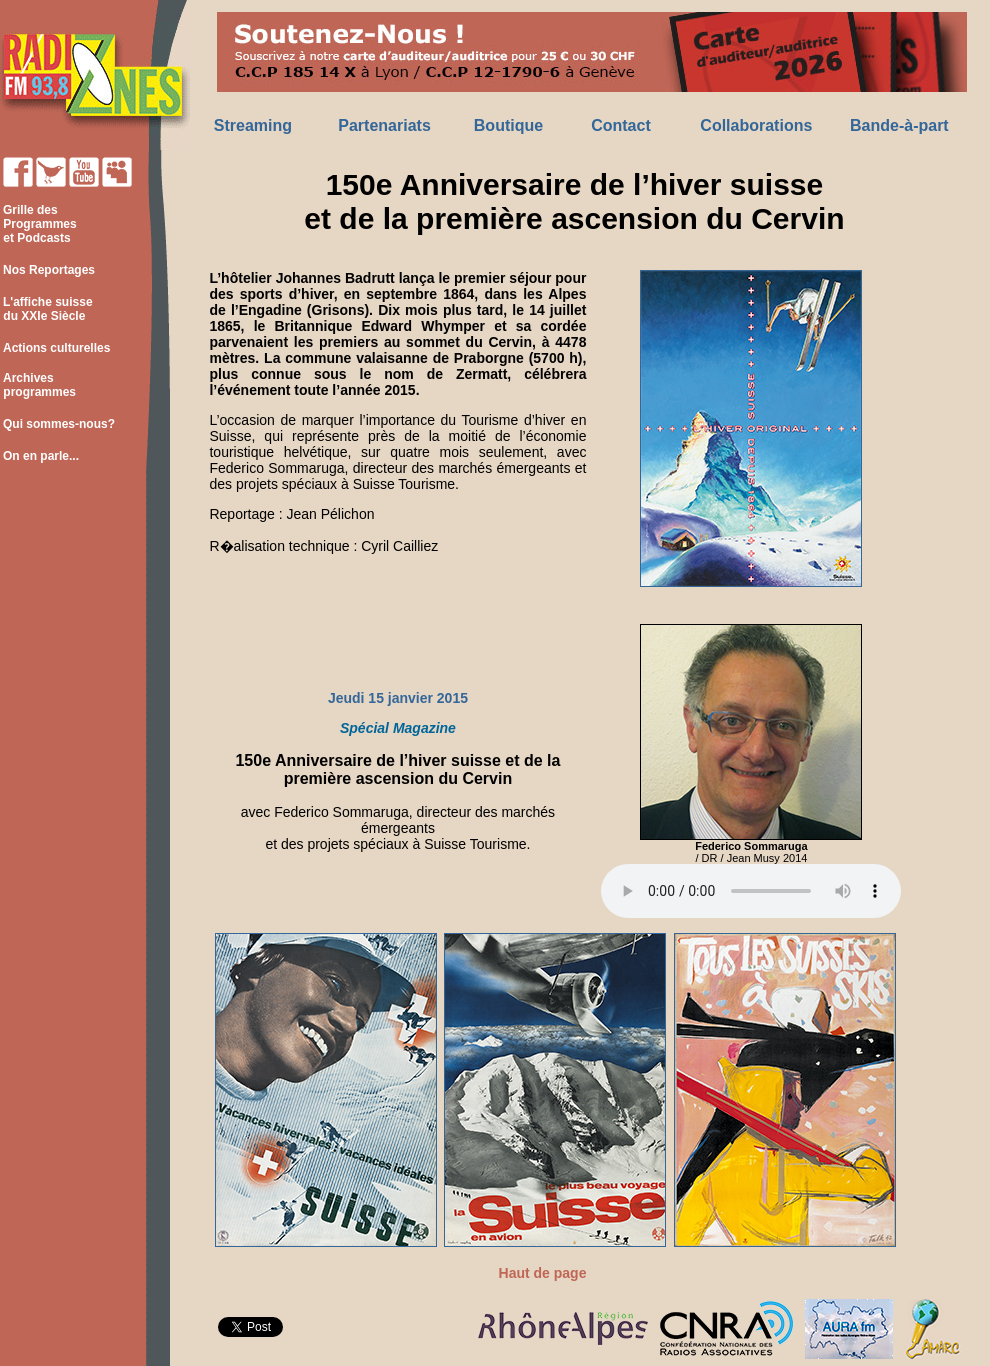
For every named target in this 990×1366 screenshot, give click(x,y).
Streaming (253, 125)
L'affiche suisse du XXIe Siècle (46, 309)
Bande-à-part (899, 125)
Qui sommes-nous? (59, 424)
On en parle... (41, 456)
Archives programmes (38, 385)
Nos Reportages (49, 270)
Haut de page (543, 1273)
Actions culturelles (56, 348)
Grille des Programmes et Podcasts (38, 224)
